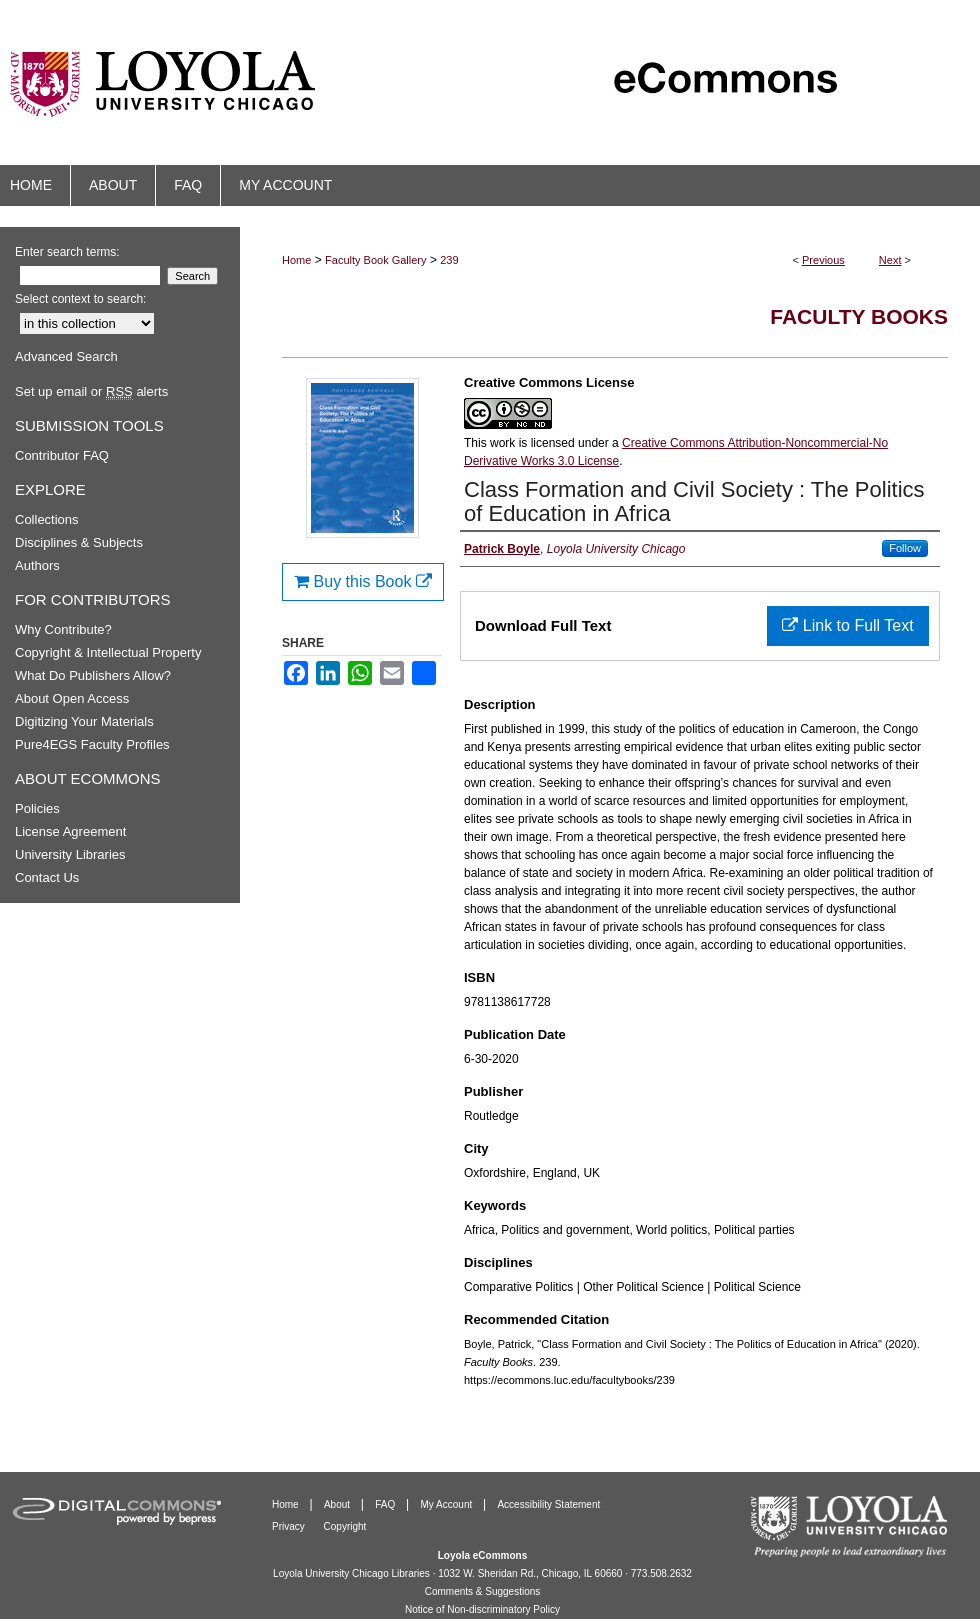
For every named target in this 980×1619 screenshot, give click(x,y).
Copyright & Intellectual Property (108, 652)
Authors (37, 565)
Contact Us (47, 877)
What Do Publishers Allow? (93, 675)
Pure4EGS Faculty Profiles (92, 744)
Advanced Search (66, 356)
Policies (37, 808)
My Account (448, 1504)
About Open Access (72, 698)
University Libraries (70, 854)
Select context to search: (80, 299)
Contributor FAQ (62, 455)
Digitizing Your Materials (84, 721)
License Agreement (70, 831)
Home (296, 260)
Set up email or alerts (91, 391)
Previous (823, 260)
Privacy (290, 1526)
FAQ (386, 1504)
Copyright (345, 1526)
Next (890, 260)
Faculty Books (859, 316)
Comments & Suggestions (483, 1591)
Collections (47, 519)
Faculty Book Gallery (375, 260)
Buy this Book (363, 581)
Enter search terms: (67, 252)
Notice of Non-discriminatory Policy (482, 1609)
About (338, 1504)
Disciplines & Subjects (79, 542)
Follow (905, 548)
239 (449, 260)
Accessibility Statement (548, 1504)
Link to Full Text (847, 625)
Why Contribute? (63, 629)
